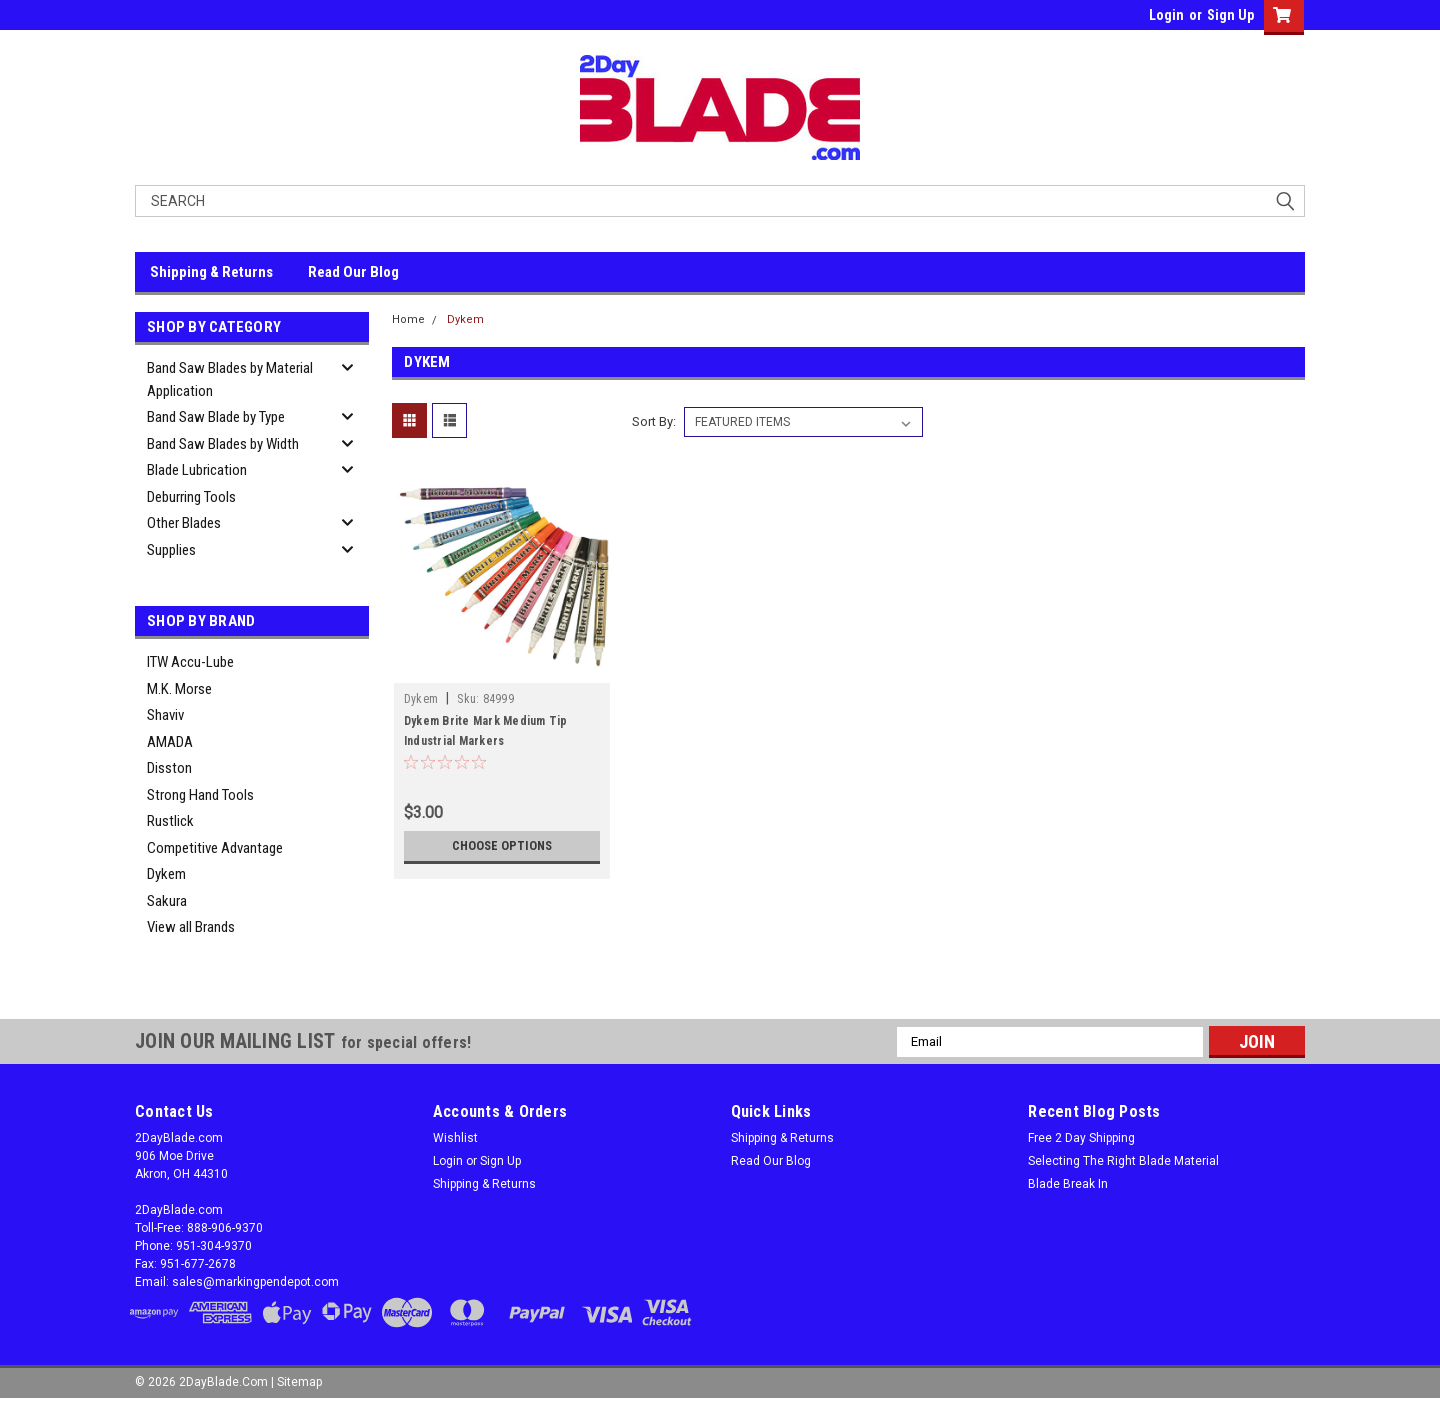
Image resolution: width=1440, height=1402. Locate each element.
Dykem (166, 874)
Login (1166, 15)
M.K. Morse (179, 689)
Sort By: (654, 421)
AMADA (170, 742)
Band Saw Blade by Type (216, 417)
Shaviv (165, 715)
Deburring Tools (191, 497)
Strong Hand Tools (200, 795)
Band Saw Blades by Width (223, 444)
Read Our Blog (353, 272)
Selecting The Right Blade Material (1123, 1161)
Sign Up (1230, 15)
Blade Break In (1068, 1184)
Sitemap (299, 1382)
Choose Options (502, 846)
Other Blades (184, 523)
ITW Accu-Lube (190, 662)
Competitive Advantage (215, 848)
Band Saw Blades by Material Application (230, 379)
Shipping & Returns (211, 272)
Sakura (167, 901)
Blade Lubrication (197, 470)
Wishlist (455, 1138)
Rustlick (170, 821)
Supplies (171, 550)
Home (408, 319)
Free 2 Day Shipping (1081, 1138)
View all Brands (191, 927)
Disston (169, 768)
